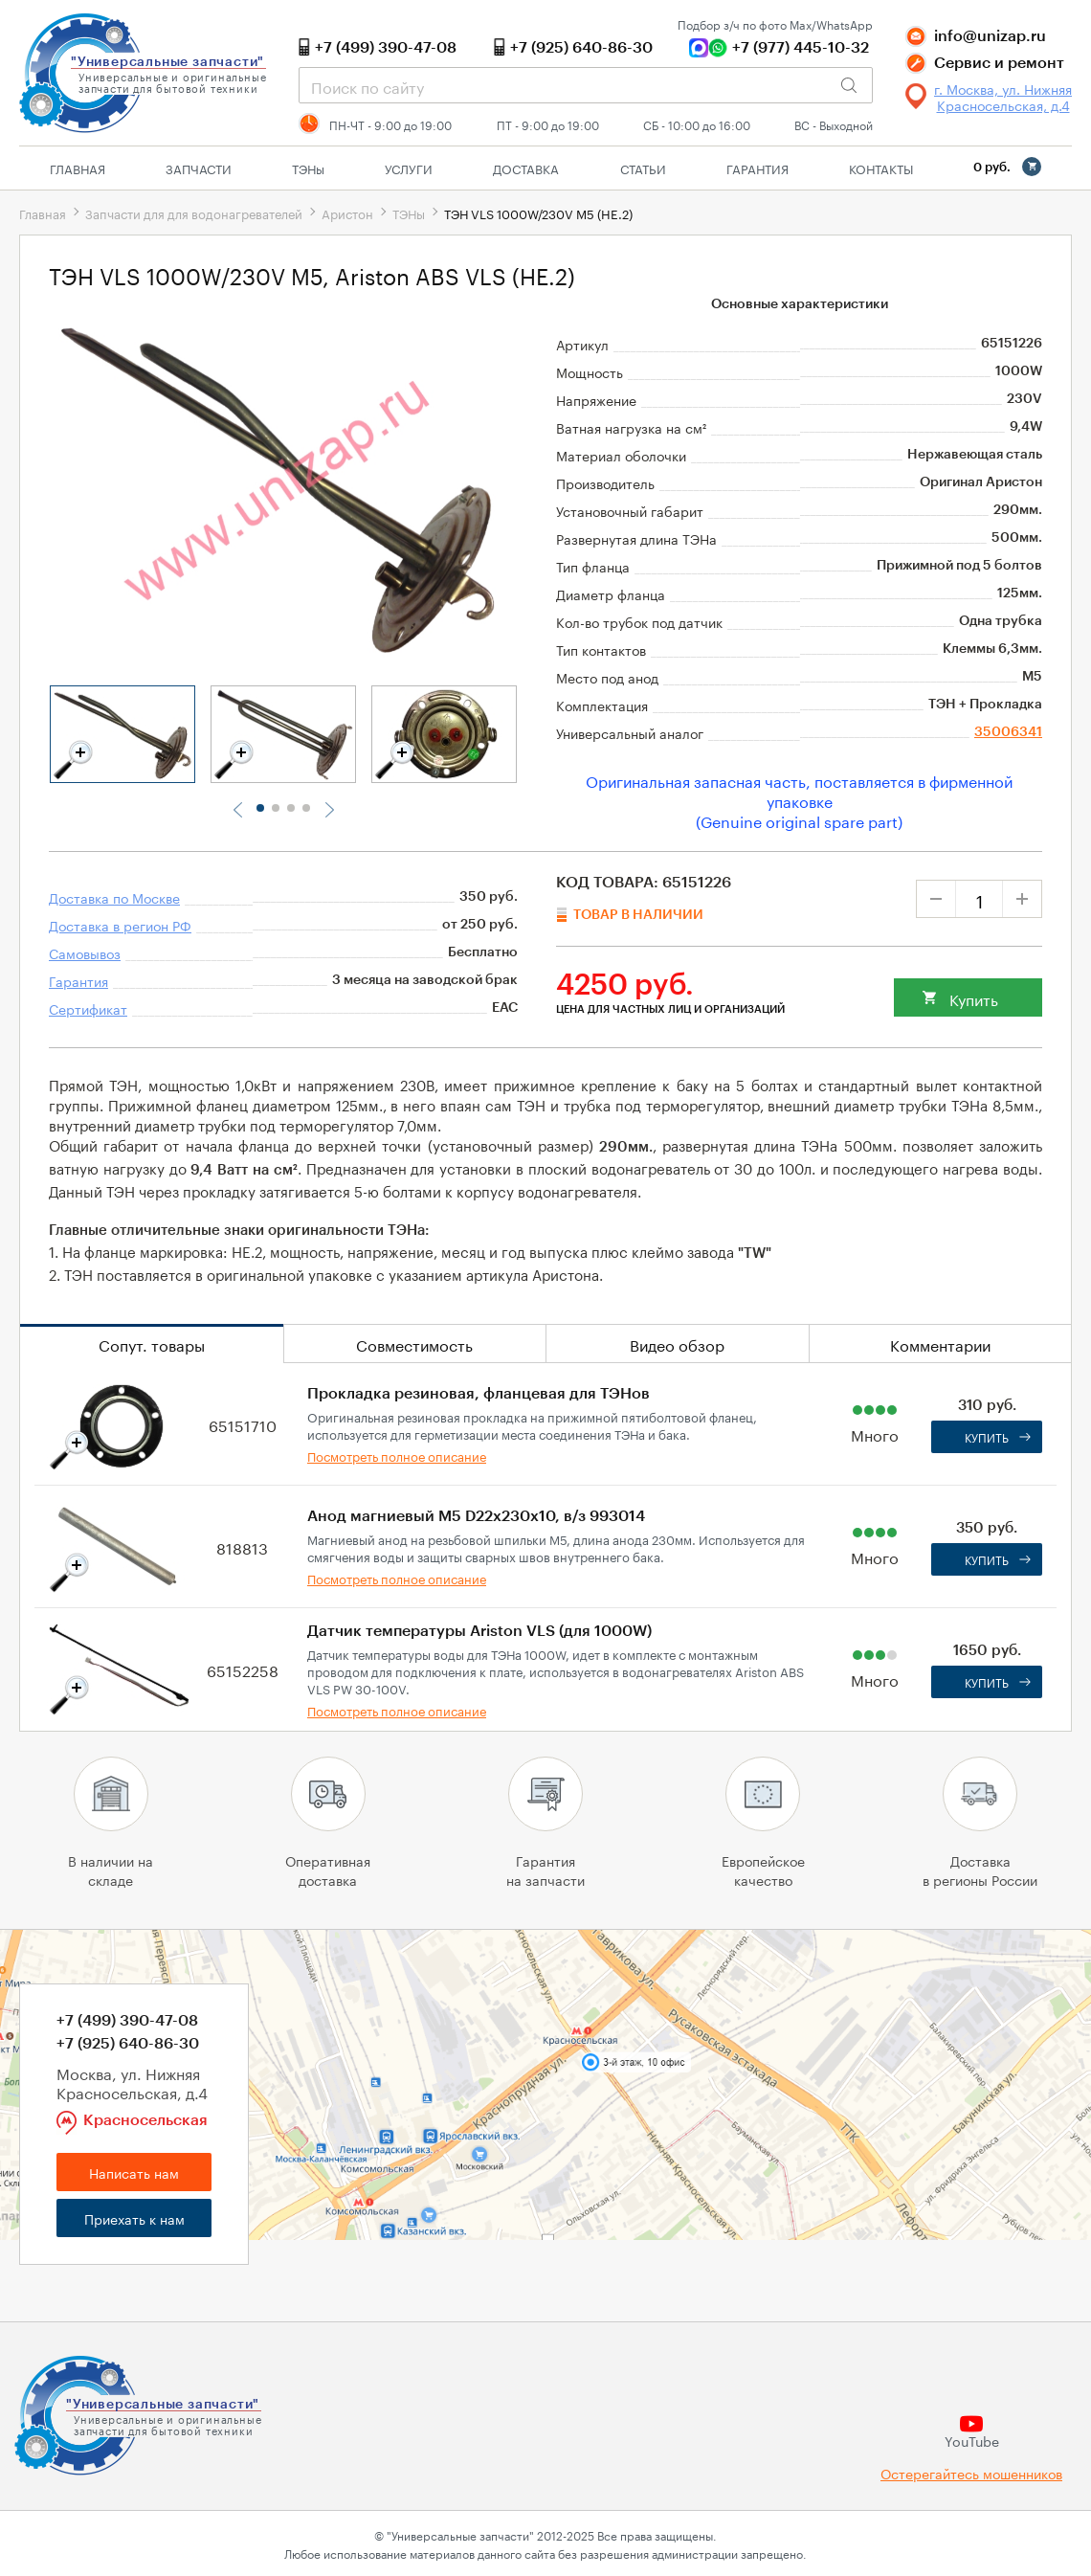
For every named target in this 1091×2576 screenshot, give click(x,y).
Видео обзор (677, 1343)
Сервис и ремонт (999, 63)
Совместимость (414, 1343)
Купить (973, 998)
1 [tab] (260, 808)
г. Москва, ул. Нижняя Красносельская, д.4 (1003, 97)
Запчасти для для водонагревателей (193, 212)
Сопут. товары (152, 1343)
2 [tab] (275, 808)
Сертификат (88, 1008)
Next (328, 809)
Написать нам (134, 2172)
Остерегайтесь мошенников (971, 2473)
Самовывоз (85, 952)
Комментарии (940, 1343)
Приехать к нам (134, 2218)
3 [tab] (291, 808)
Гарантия (757, 167)
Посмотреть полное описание (396, 1455)
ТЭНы (408, 212)
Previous (238, 809)
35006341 (1008, 732)
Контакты (881, 167)
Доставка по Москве (114, 896)
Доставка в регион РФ (120, 924)
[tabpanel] (122, 734)
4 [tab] (306, 808)
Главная (77, 167)
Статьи (643, 167)
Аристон (347, 212)
